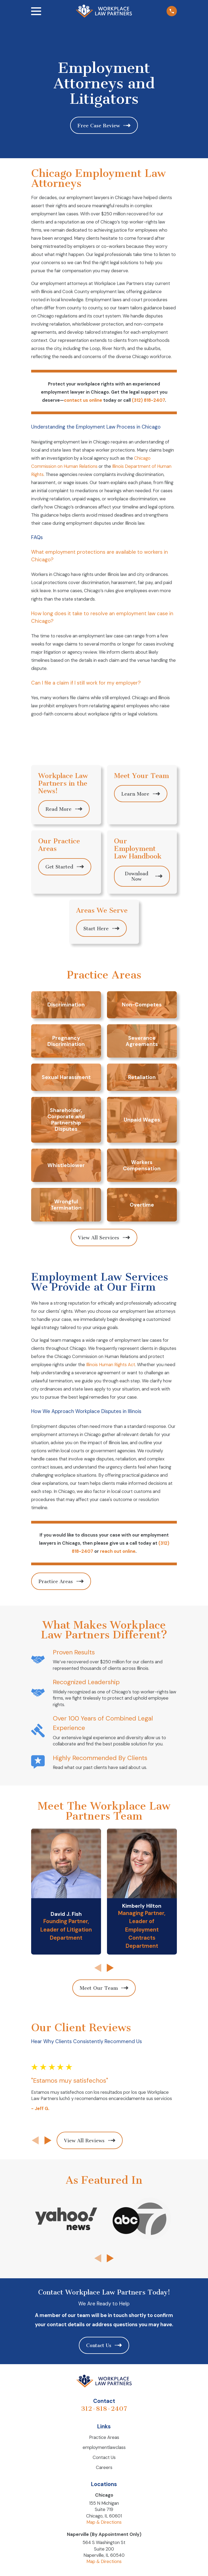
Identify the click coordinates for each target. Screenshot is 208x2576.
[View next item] (110, 1968)
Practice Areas (104, 2437)
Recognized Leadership (86, 1682)
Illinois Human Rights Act (110, 1365)
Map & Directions (104, 2522)
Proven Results (74, 1652)
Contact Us (104, 2457)
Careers (104, 2467)
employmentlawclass (104, 2447)
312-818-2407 (104, 2408)
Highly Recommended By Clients (100, 1758)
